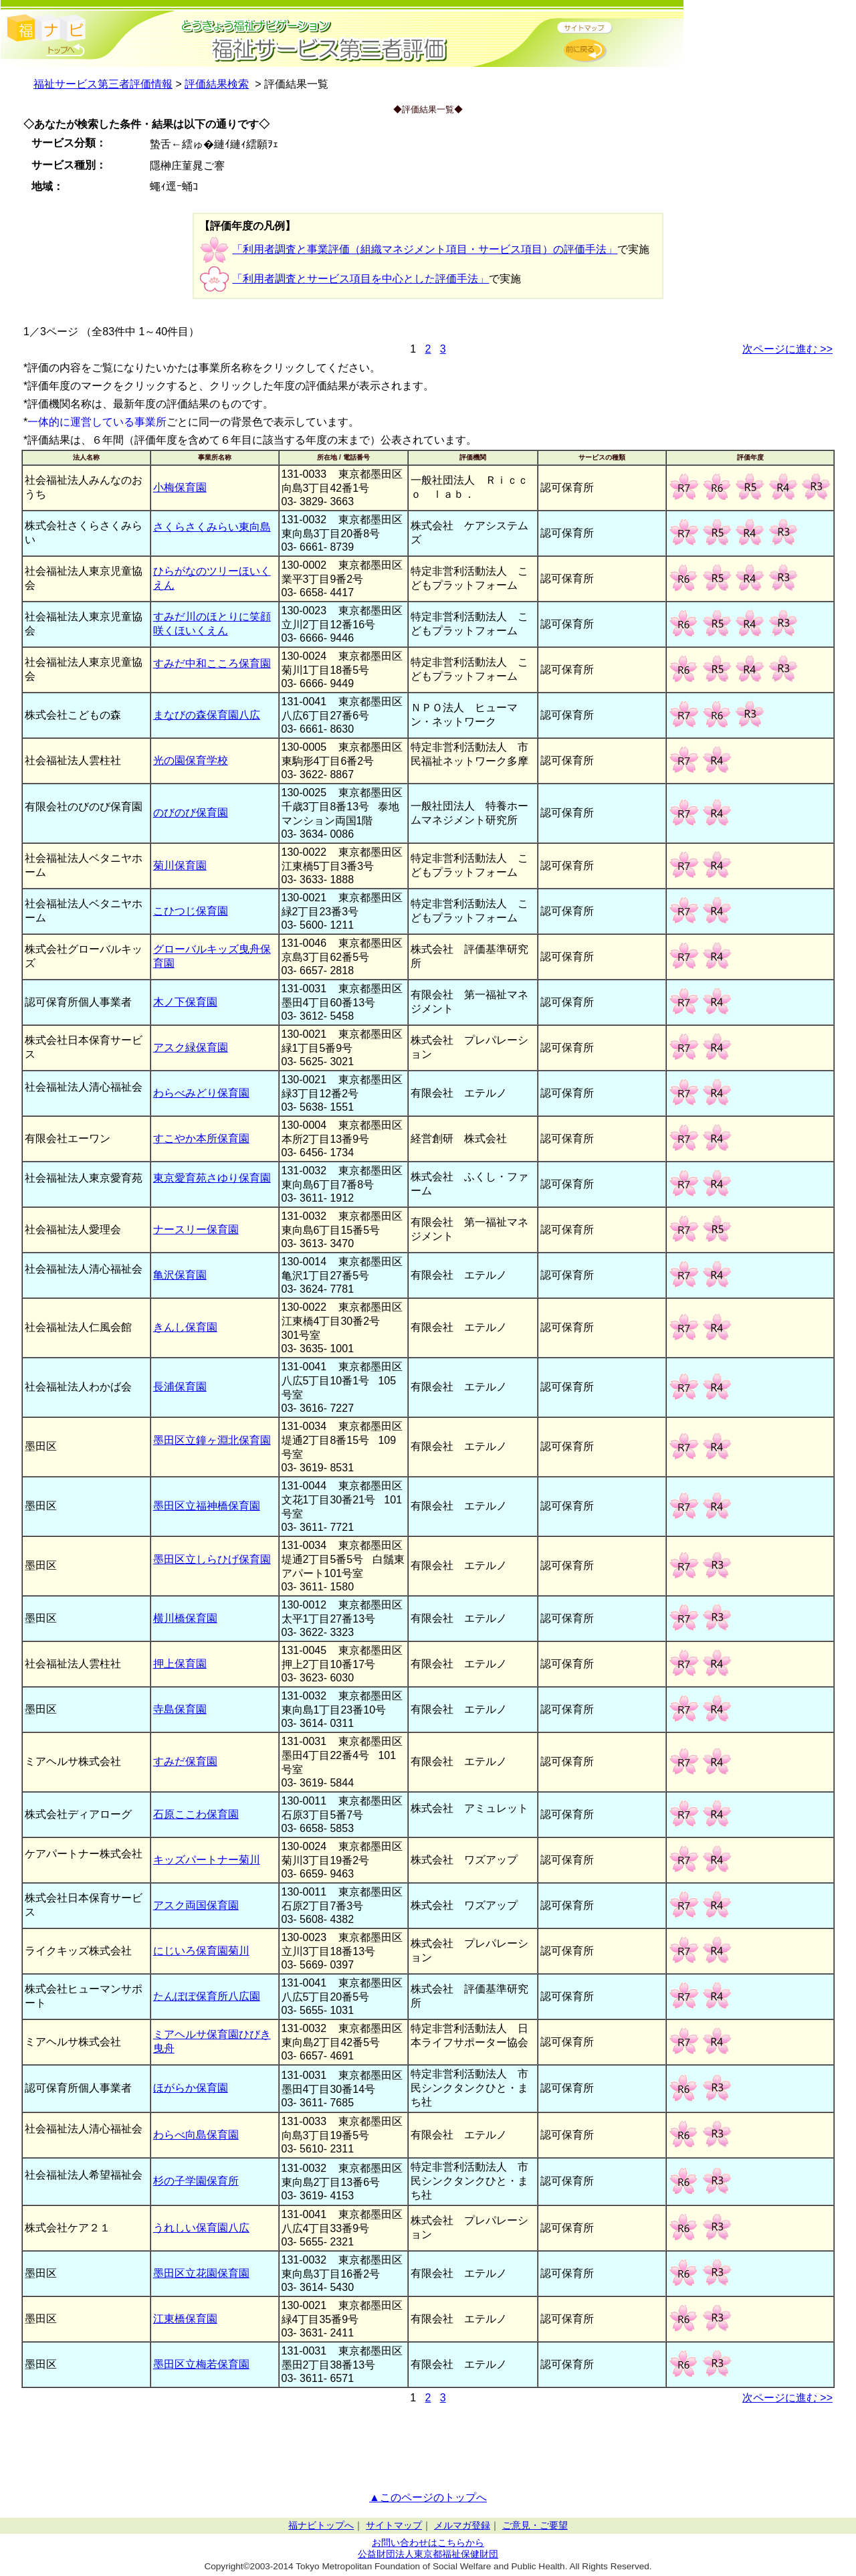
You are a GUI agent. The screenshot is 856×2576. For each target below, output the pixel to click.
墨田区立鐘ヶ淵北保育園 (212, 1440)
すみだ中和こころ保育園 (212, 663)
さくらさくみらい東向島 (212, 527)
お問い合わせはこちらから (428, 2543)
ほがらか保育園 (190, 2088)
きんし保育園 (185, 1327)
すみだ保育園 (185, 1761)
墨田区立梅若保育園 (201, 2364)
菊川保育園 (180, 865)
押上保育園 (180, 1663)
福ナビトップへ (321, 2525)
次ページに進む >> (787, 349)
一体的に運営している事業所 (97, 422)
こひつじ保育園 (190, 911)
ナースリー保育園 (196, 1229)
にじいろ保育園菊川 (201, 1950)
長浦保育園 (180, 1386)
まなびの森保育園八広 (206, 715)
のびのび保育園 (190, 812)
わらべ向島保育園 (196, 2134)
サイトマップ (394, 2525)
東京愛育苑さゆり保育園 (212, 1178)
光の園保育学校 (190, 760)
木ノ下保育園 (185, 1002)
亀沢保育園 (180, 1275)
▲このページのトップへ (428, 2497)
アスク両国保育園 (196, 1905)
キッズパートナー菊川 (206, 1859)
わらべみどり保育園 (201, 1093)
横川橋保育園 (185, 1618)
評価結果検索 (217, 84)
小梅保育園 (180, 487)
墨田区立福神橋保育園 (206, 1505)
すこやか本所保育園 (201, 1138)
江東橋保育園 (185, 2318)
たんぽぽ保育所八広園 (206, 1996)
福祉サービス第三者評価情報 (103, 84)
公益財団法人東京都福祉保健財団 (428, 2554)
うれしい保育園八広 (201, 2227)
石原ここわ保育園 (196, 1814)
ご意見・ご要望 (535, 2525)
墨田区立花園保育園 (201, 2273)
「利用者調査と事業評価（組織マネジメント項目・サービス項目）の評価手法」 (424, 249)
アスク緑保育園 (190, 1047)
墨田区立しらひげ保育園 (212, 1559)
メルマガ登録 (462, 2525)
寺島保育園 (180, 1709)
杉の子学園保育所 (196, 2181)
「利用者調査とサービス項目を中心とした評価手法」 (360, 278)
